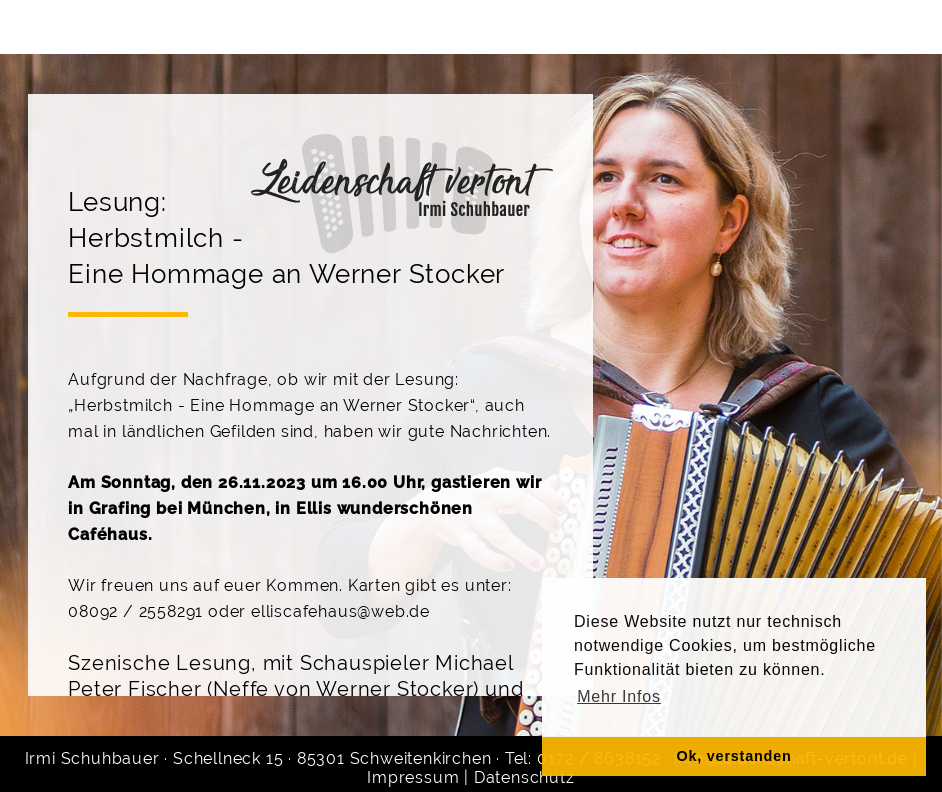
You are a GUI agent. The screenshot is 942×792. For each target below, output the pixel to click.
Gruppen (341, 26)
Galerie (579, 26)
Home (87, 26)
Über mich (207, 26)
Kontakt (693, 26)
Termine (463, 26)
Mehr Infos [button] (619, 696)
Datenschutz (524, 777)
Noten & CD (828, 26)
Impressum (413, 777)
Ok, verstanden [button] (733, 756)
